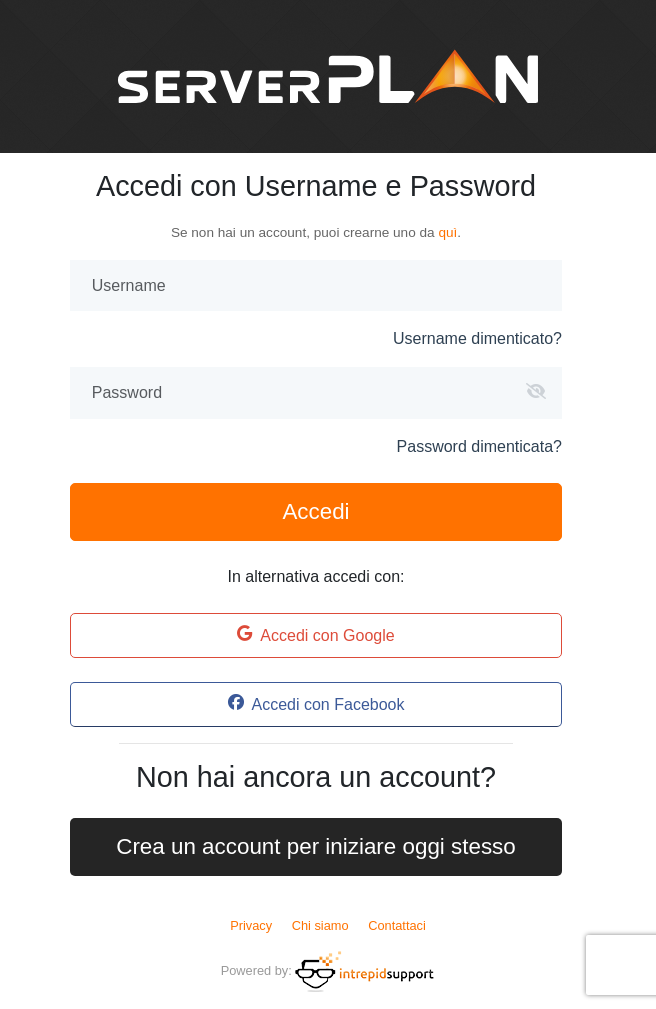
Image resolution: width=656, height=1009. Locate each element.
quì (447, 232)
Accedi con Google (315, 634)
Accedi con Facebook (316, 703)
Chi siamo (320, 925)
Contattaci (397, 925)
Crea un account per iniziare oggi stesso (316, 846)
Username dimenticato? (477, 338)
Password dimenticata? (479, 446)
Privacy (251, 925)
